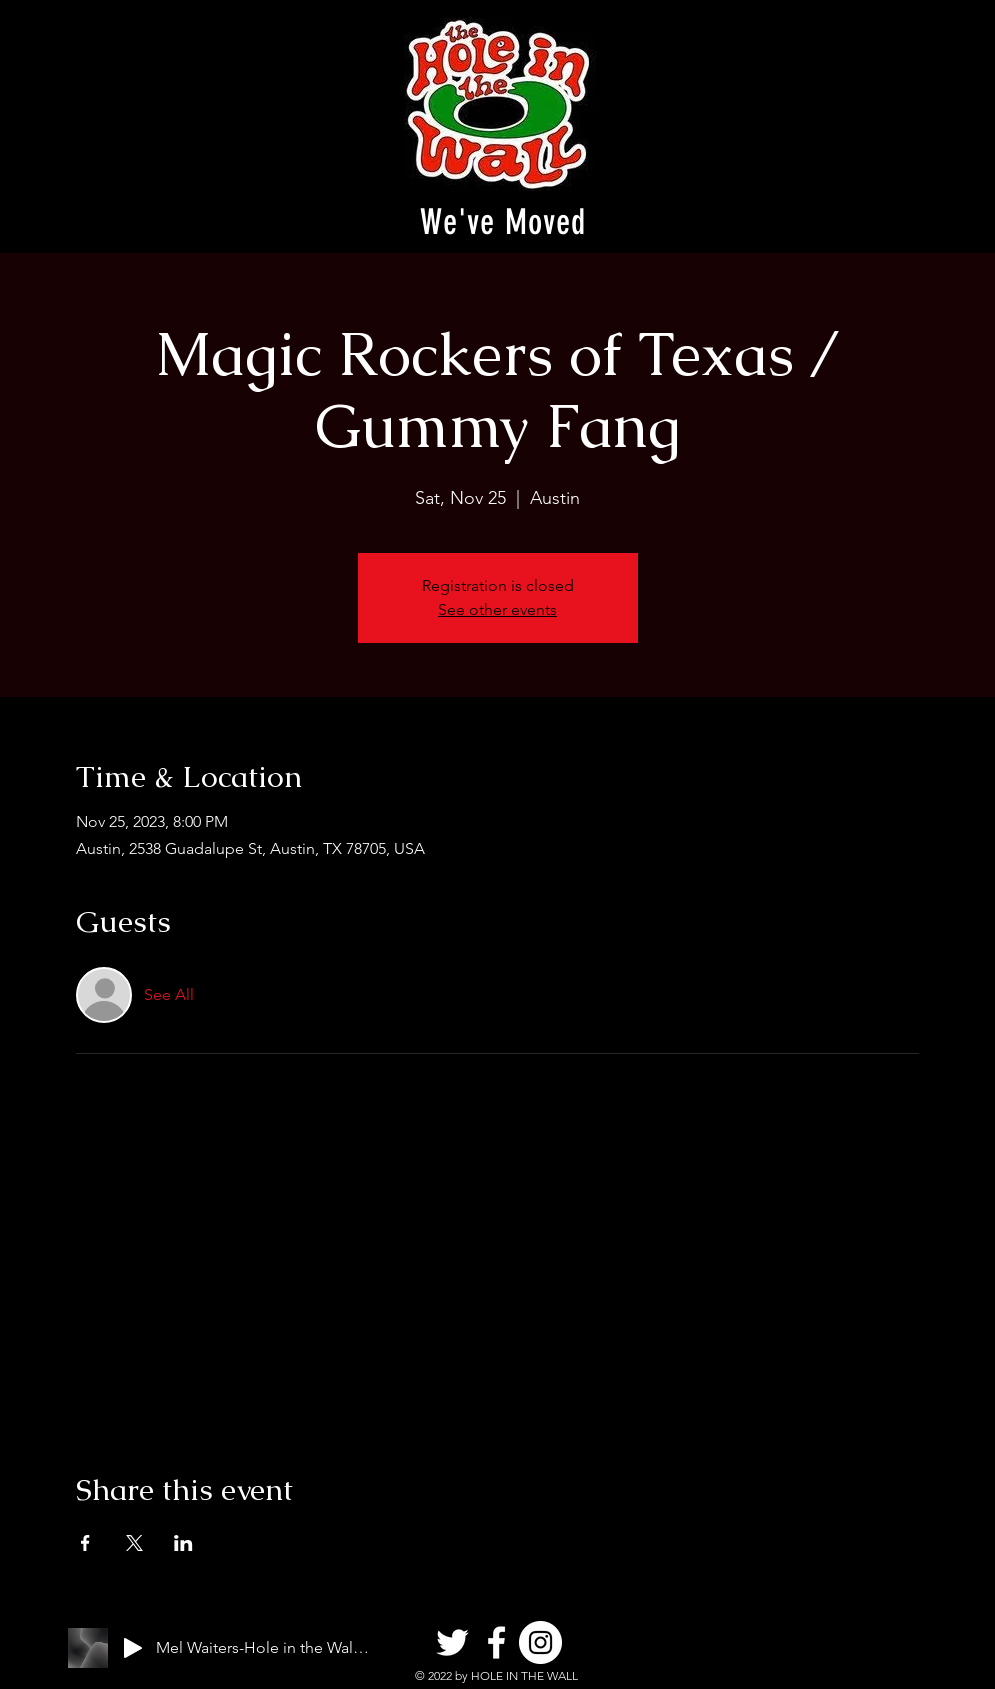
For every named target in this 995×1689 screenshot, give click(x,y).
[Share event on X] (134, 1543)
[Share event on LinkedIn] (183, 1543)
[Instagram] (540, 1642)
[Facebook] (496, 1642)
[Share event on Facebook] (85, 1543)
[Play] (133, 1648)
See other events (497, 609)
